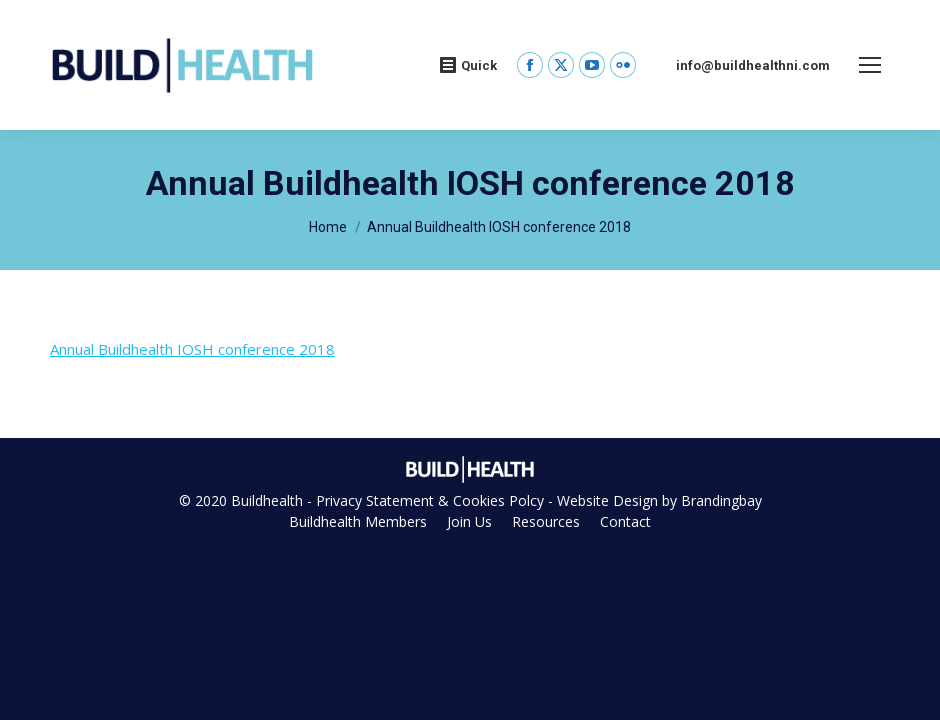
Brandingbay (721, 500)
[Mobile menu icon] (870, 65)
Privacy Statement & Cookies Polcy (430, 500)
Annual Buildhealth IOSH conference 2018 (192, 349)
